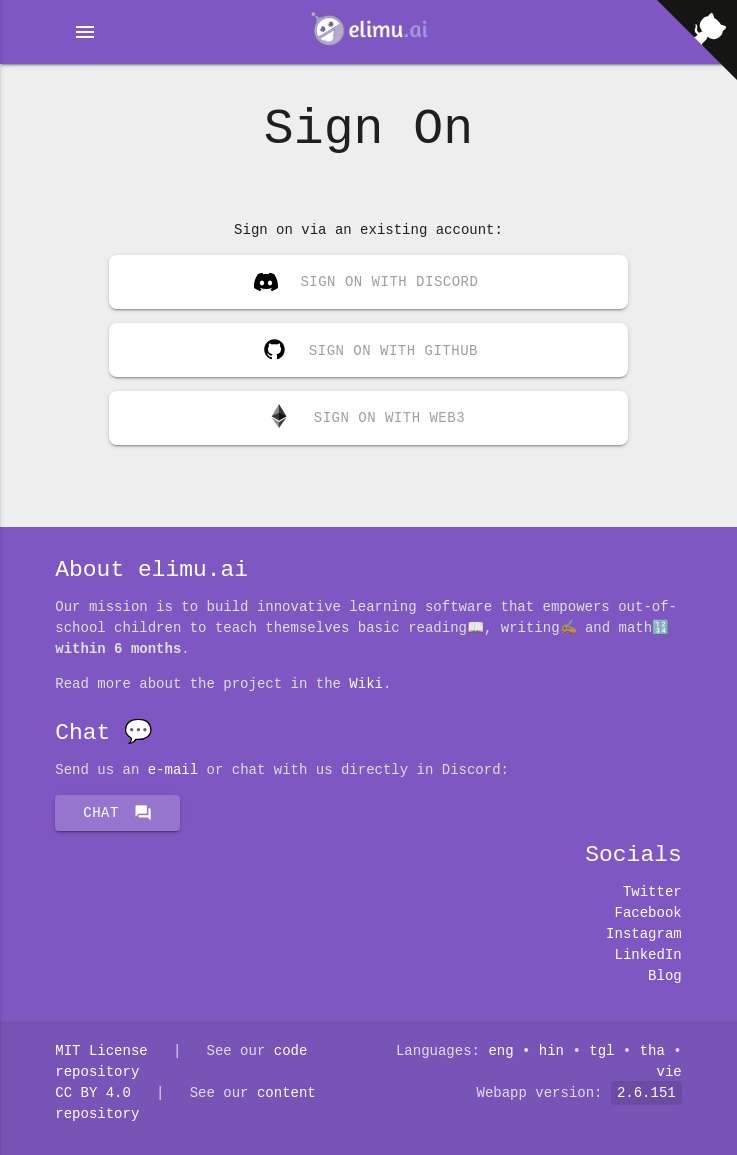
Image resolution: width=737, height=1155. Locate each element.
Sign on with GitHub (366, 345)
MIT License (101, 1051)
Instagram (644, 934)
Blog (665, 976)
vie (669, 1072)
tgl (601, 1051)
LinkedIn (648, 955)
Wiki (366, 684)
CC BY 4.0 (93, 1093)
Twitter (652, 892)
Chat (117, 813)
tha (652, 1051)
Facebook (648, 913)
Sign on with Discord (366, 283)
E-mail (173, 770)
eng (500, 1051)
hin (551, 1051)
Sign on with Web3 (366, 417)
